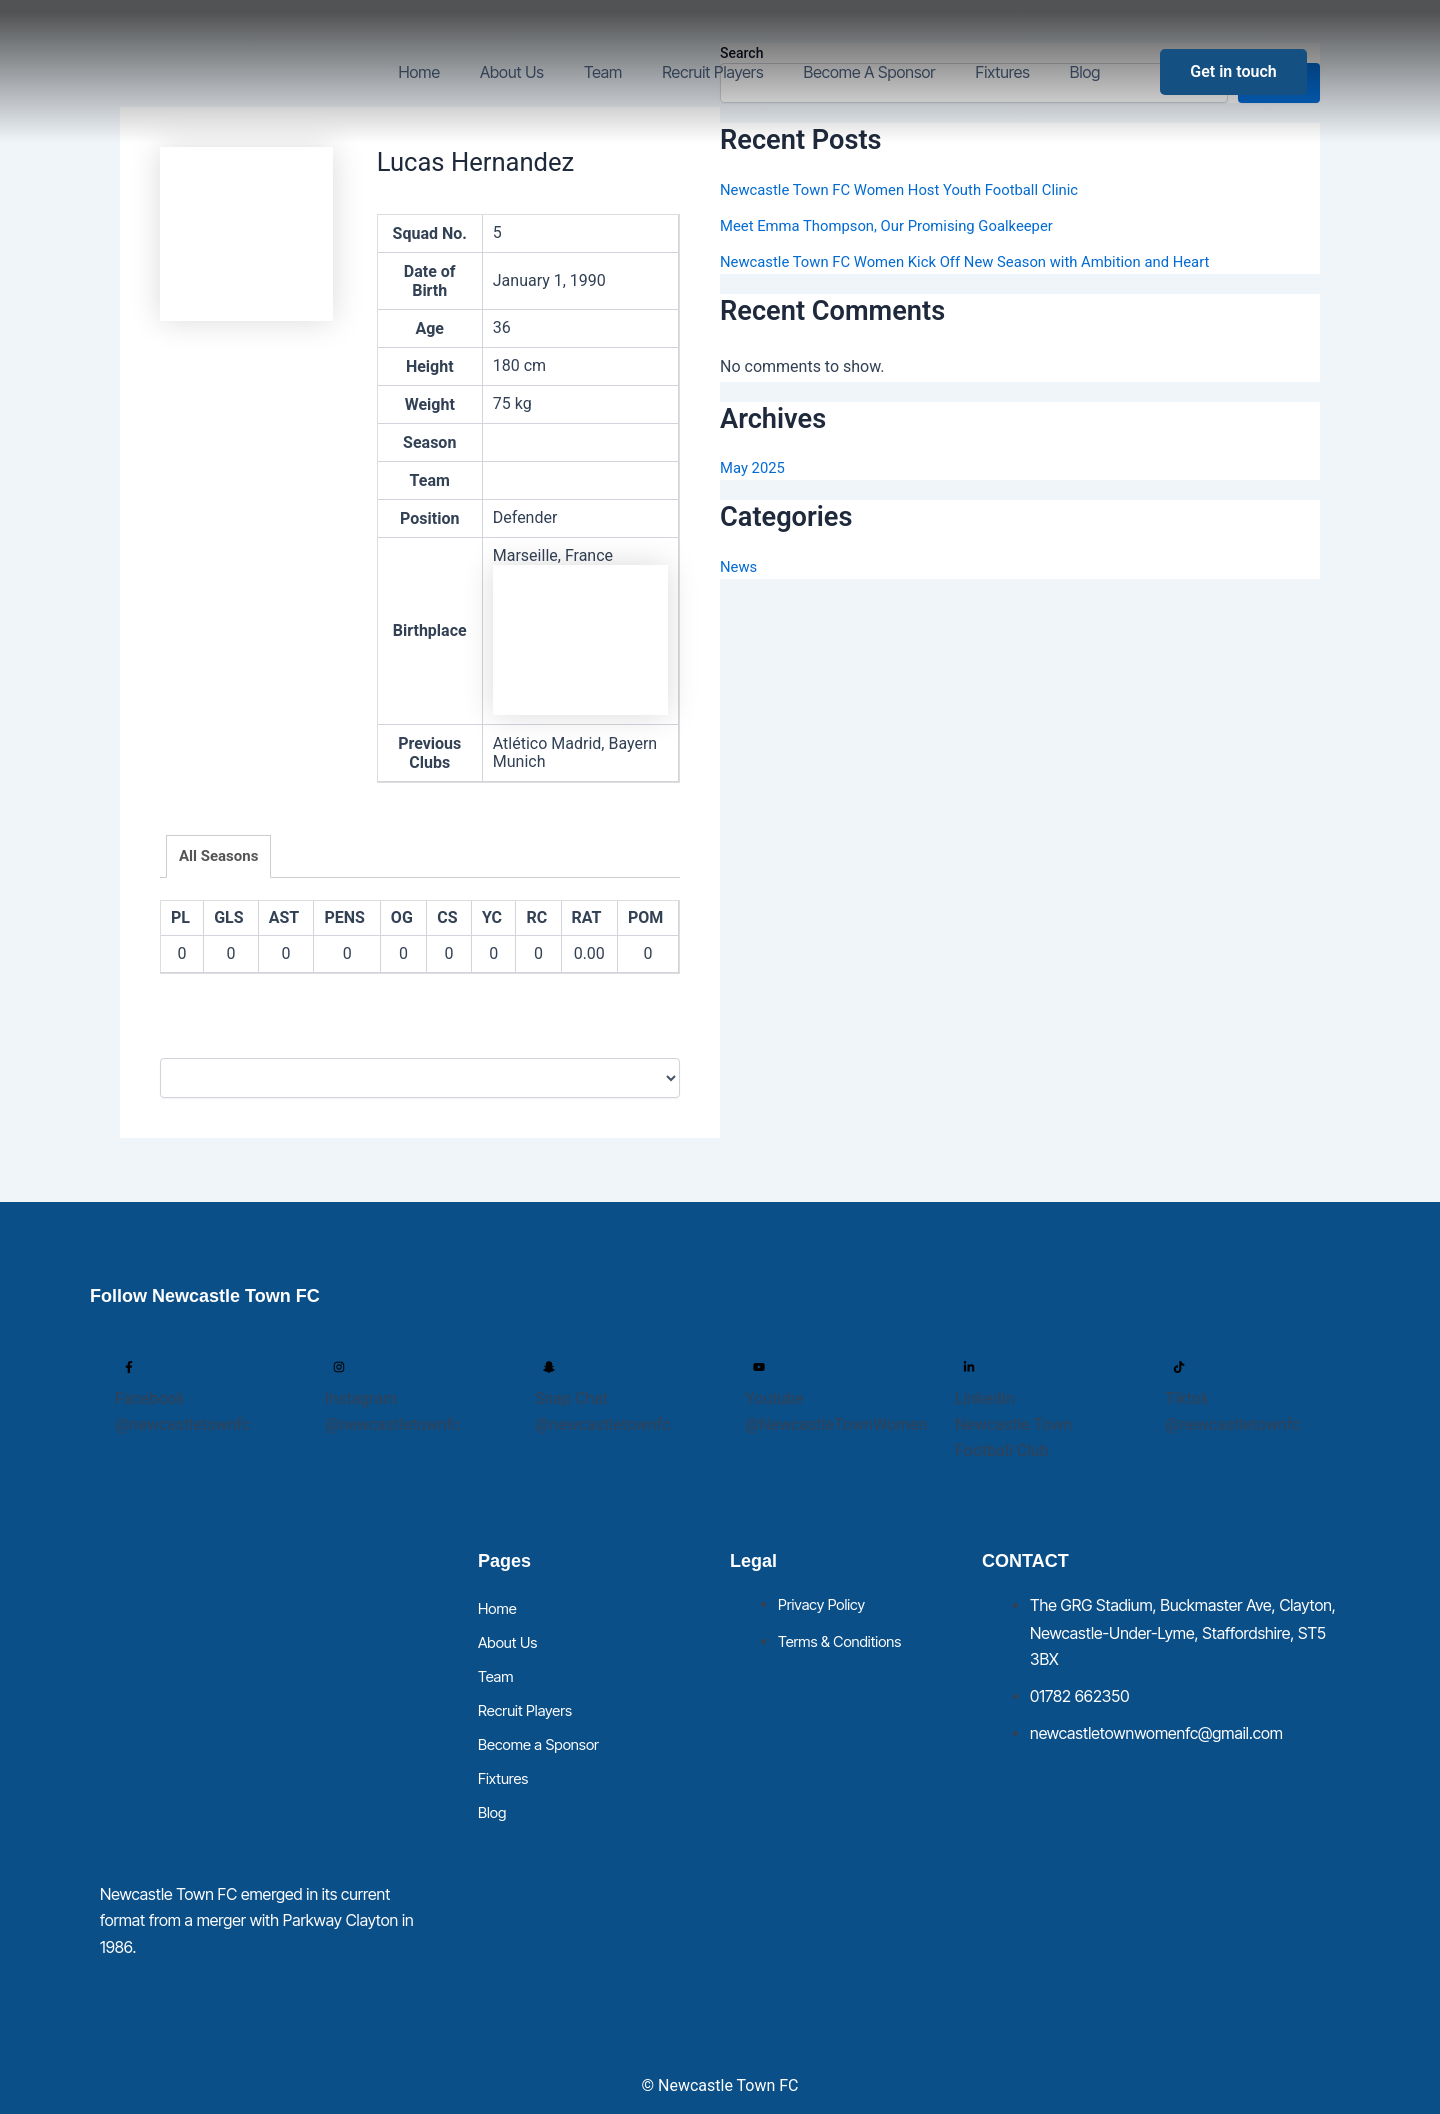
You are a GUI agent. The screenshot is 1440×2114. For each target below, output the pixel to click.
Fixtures (1003, 72)
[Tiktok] (1179, 1367)
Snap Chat (571, 1398)
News (740, 566)
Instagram (361, 1398)
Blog (1085, 72)
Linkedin (985, 1398)
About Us (512, 72)
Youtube (774, 1398)
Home (419, 72)
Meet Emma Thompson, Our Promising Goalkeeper (899, 225)
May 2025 (755, 467)
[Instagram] (339, 1367)
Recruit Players (712, 72)
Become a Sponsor (870, 72)
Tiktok (1187, 1398)
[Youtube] (759, 1367)
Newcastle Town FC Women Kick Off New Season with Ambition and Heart (984, 261)
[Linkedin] (969, 1367)
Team (603, 72)
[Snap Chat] (549, 1367)
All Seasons (218, 856)
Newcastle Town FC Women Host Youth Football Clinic (913, 189)
